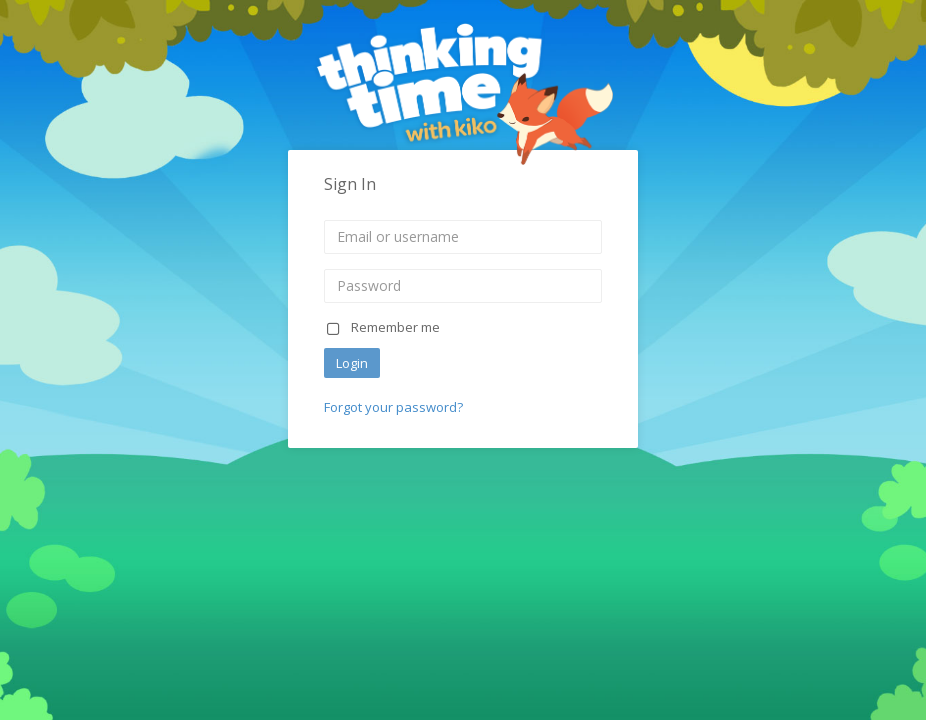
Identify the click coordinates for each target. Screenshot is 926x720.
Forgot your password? (393, 407)
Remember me (382, 327)
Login (352, 363)
